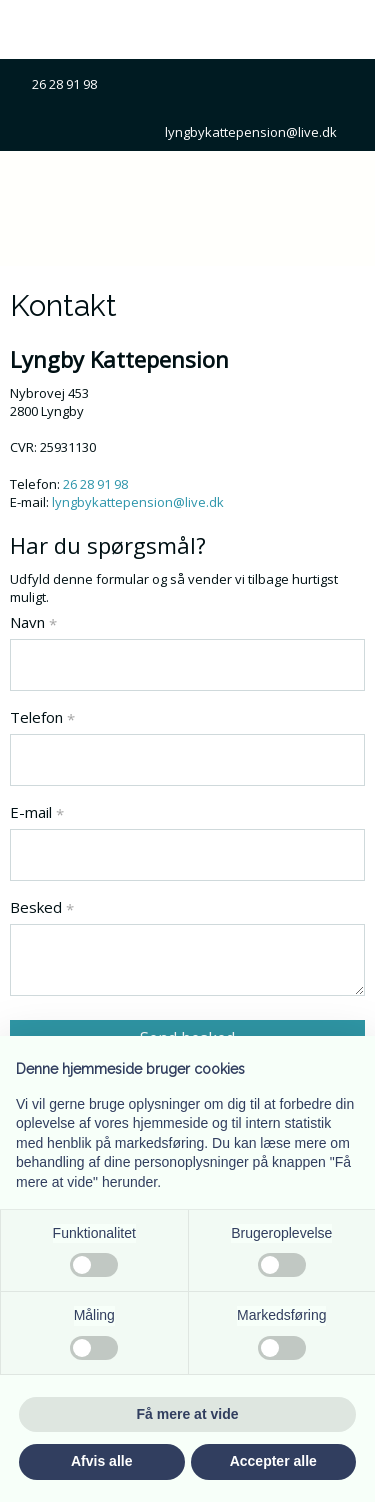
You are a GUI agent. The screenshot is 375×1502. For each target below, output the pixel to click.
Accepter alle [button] (273, 1461)
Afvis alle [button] (101, 1461)
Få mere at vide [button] (188, 1414)
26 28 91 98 (72, 84)
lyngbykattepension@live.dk (251, 132)
